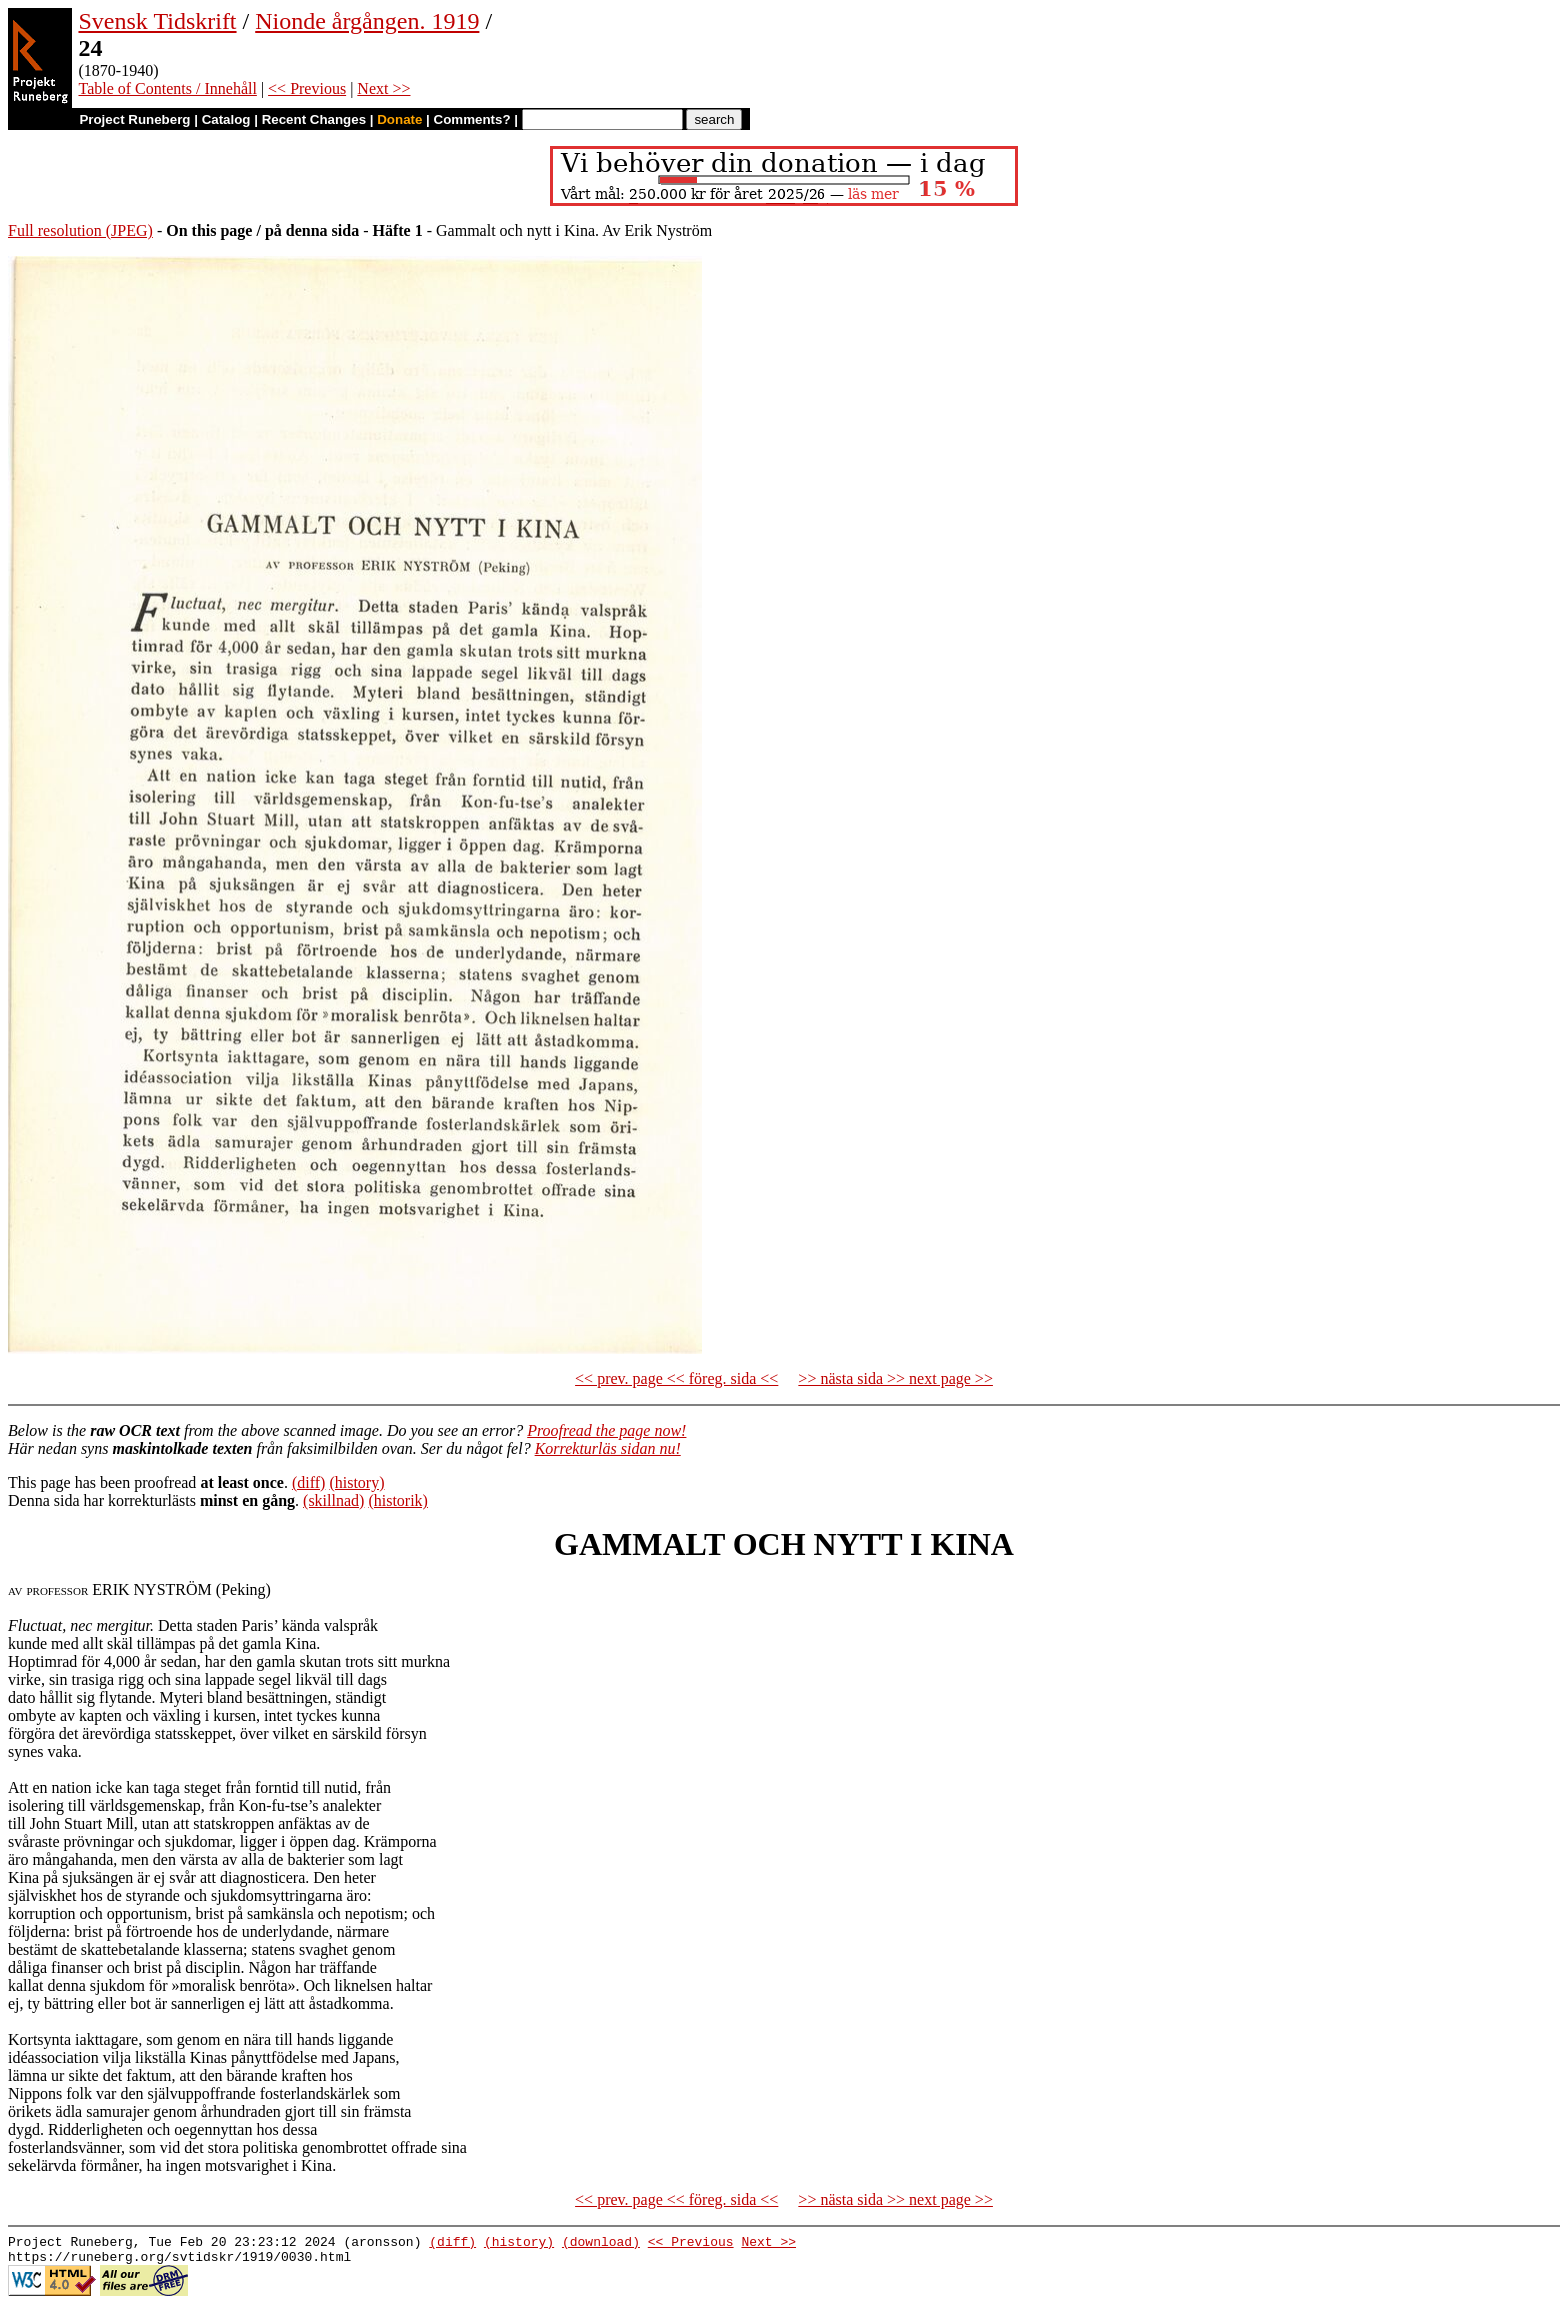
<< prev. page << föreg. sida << (676, 1378)
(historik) (398, 1500)
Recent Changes (314, 119)
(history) (356, 1482)
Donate (399, 119)
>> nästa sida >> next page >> (895, 1378)
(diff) (308, 1482)
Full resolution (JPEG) (80, 230)
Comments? (472, 119)
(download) (601, 2244)
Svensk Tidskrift (157, 21)
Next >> (383, 88)
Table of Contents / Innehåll (167, 88)
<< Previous (307, 88)
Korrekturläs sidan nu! (608, 1448)
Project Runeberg (134, 119)
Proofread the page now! (606, 1430)
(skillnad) (333, 1500)
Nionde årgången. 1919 (367, 21)
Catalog (226, 119)
